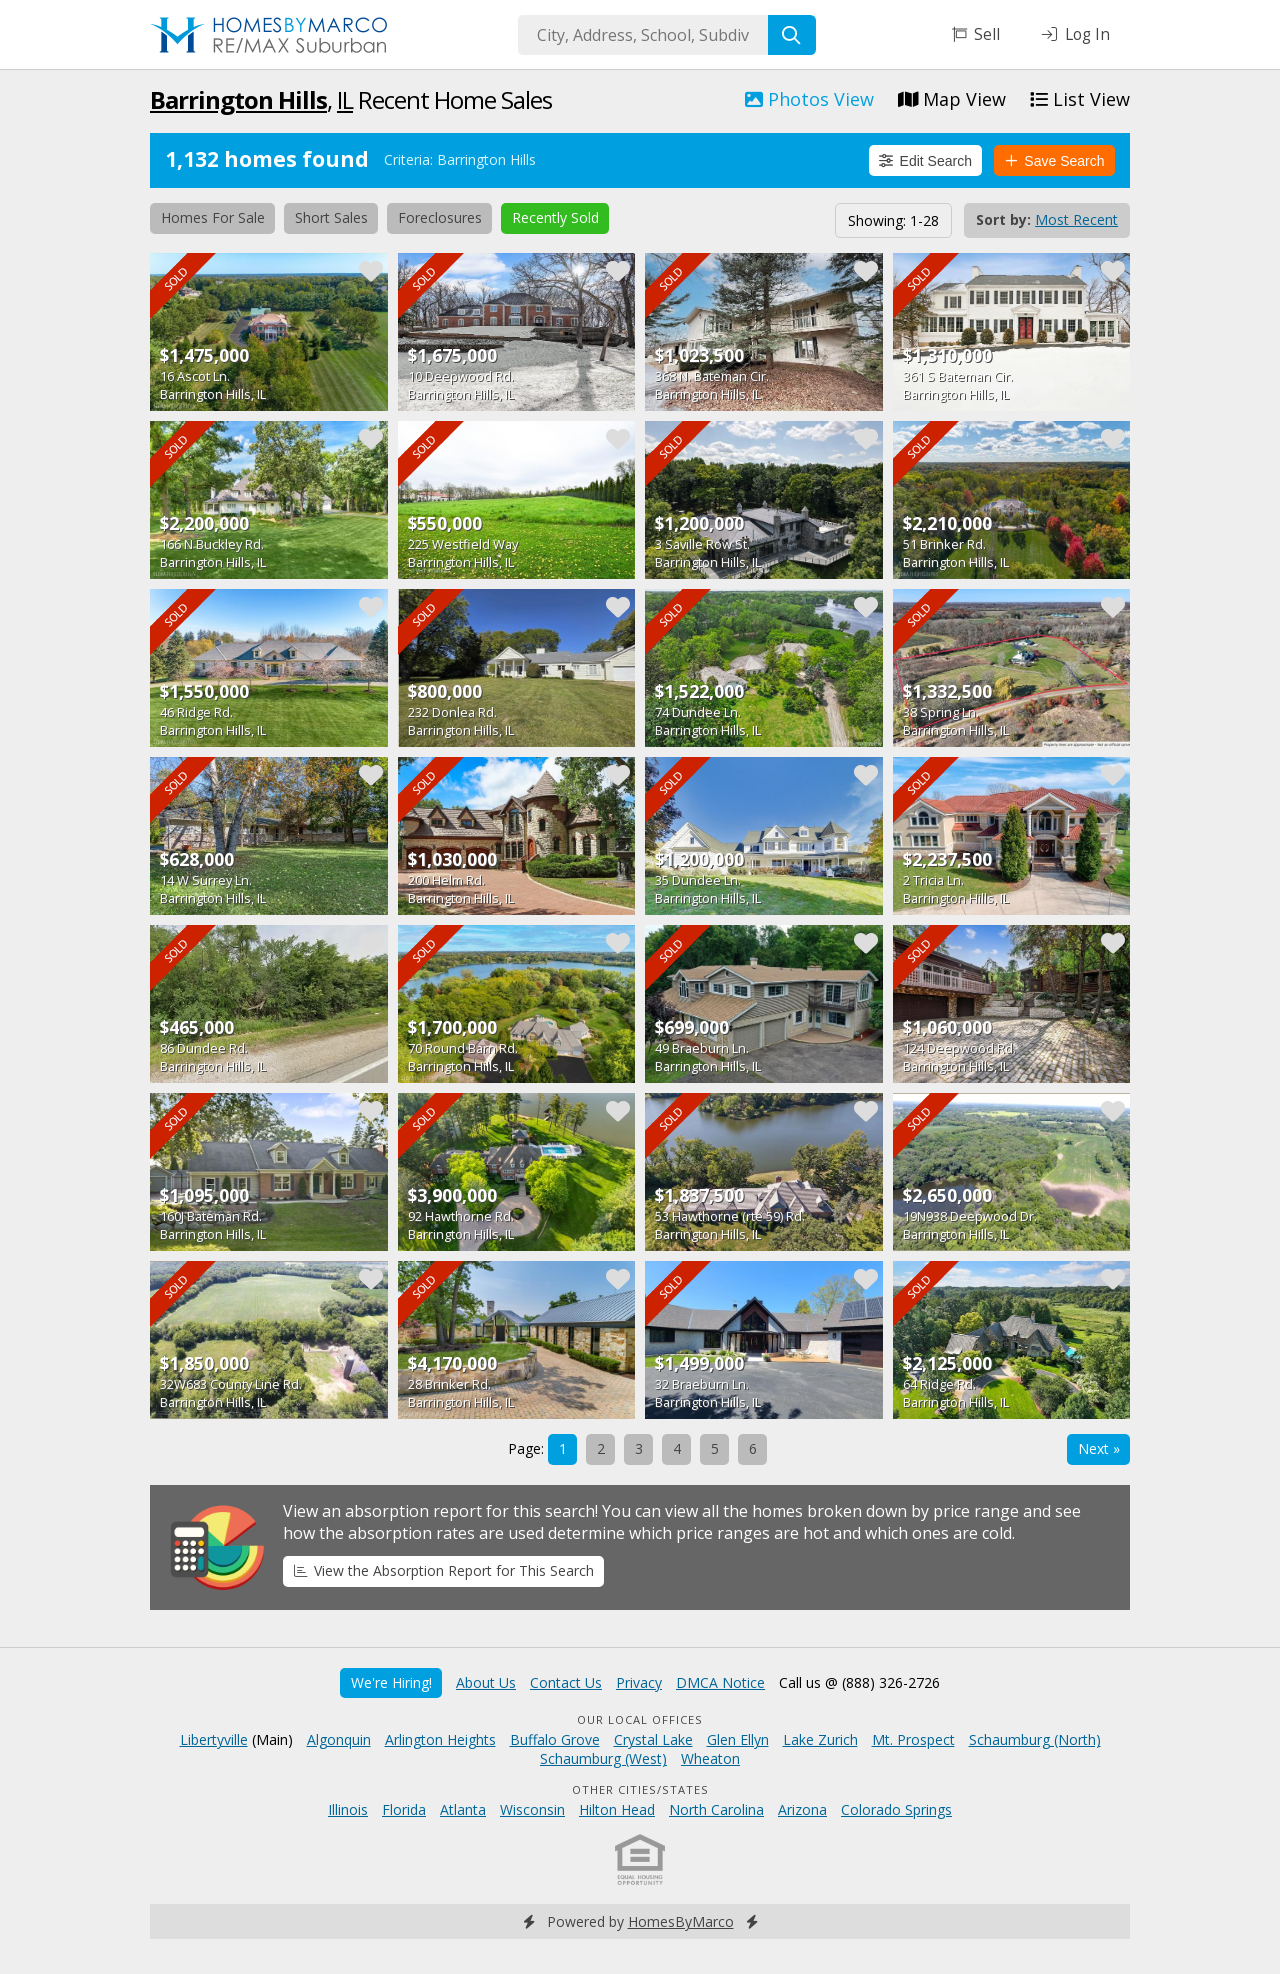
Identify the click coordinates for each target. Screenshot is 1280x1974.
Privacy (639, 1682)
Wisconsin (532, 1809)
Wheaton (710, 1758)
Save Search (1055, 161)
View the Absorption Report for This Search (444, 1570)
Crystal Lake (653, 1739)
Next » (1099, 1448)
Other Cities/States (640, 1789)
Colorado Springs (896, 1809)
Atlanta (463, 1809)
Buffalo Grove (555, 1739)
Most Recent (1076, 219)
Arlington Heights (440, 1739)
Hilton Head (617, 1809)
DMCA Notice (720, 1682)
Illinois (348, 1809)
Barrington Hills (238, 99)
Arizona (802, 1809)
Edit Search (925, 161)
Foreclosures (440, 217)
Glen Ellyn (738, 1739)
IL (345, 99)
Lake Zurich (820, 1739)
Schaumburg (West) (603, 1758)
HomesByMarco (681, 1921)
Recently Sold (555, 217)
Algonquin (339, 1739)
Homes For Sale (213, 217)
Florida (404, 1809)
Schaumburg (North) (1035, 1739)
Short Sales (331, 217)
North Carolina (716, 1809)
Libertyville (214, 1739)
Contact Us (566, 1682)
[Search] (792, 35)
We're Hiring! (391, 1682)
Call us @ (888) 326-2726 (859, 1682)
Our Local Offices (640, 1719)
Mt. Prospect (913, 1739)
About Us (486, 1682)
